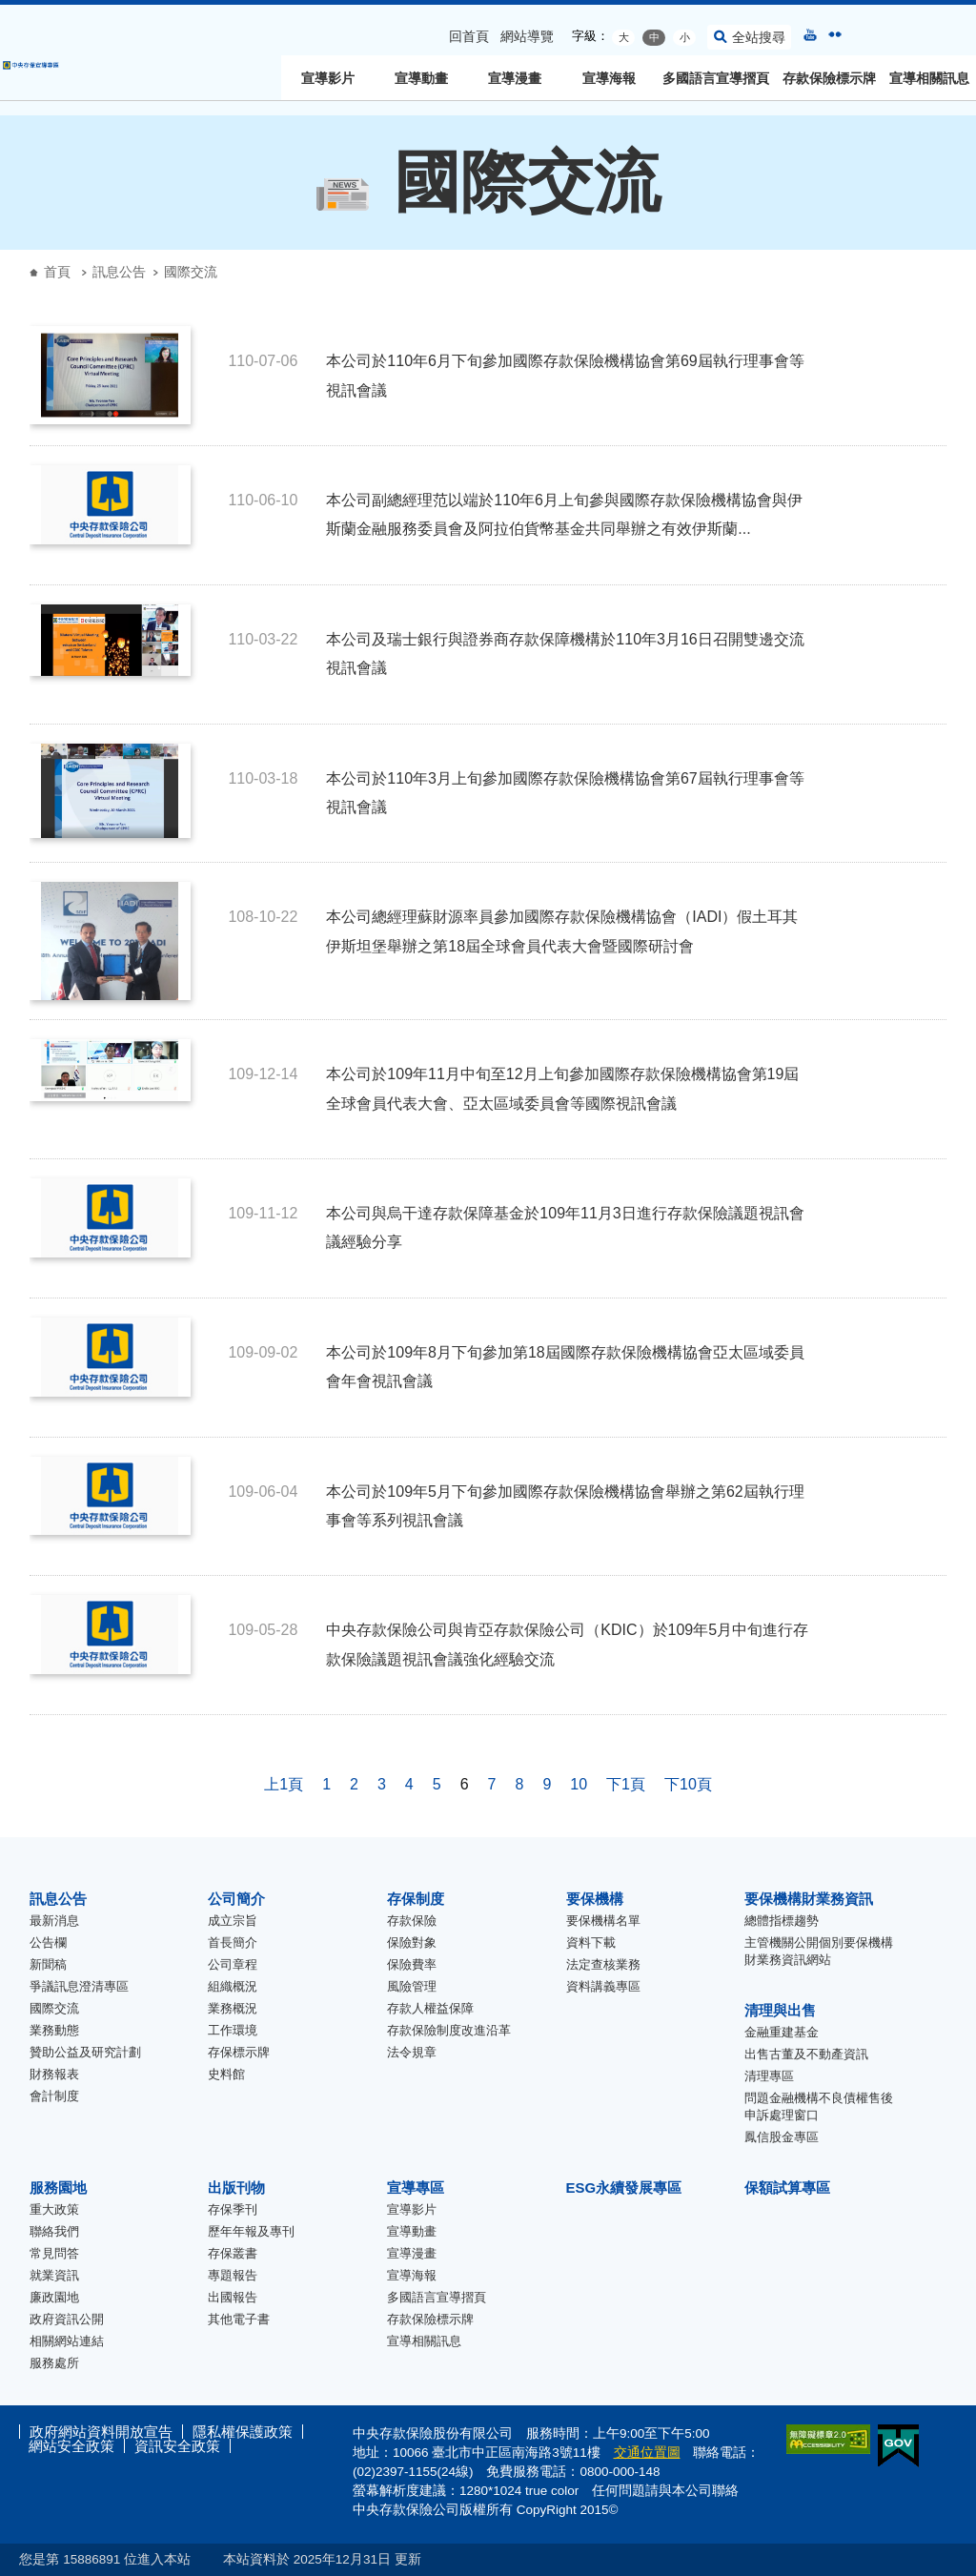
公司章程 (232, 1964)
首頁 (57, 271)
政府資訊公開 (67, 2319)
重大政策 (54, 2209)
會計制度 (54, 2096)
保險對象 (412, 1942)
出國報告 (232, 2297)
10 (578, 1784)
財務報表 (54, 2074)
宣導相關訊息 (929, 78)
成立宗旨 (232, 1920)
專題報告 (232, 2275)
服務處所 (54, 2363)
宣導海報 (609, 78)
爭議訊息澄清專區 (79, 1986)
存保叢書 (232, 2253)
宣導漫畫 (514, 78)
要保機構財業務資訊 (808, 1899)
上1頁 (283, 1784)
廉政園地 (54, 2297)
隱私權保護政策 (243, 2431)
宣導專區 (415, 2187)
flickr (835, 34)
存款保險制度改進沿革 (449, 2030)
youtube (810, 34)
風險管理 (412, 1986)
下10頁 (688, 1784)
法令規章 (412, 2052)
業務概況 (232, 2008)
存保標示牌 (239, 2052)
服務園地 (58, 2187)
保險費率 (412, 1964)
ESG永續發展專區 (624, 2187)
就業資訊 (54, 2275)
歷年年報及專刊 (251, 2231)
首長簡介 (232, 1942)
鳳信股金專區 (781, 2137)
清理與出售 (780, 2010)
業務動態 (54, 2030)
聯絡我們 (54, 2231)
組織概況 (232, 1986)
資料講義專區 (603, 1986)
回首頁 (469, 36)
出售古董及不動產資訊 (806, 2054)
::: (6, 12)
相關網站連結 (67, 2341)
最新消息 (54, 1920)
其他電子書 (239, 2319)
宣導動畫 (421, 78)
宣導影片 (328, 78)
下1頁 (625, 1784)
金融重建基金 (781, 2032)
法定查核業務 (603, 1964)
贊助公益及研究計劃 (85, 2052)
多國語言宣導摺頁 (715, 78)
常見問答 (54, 2253)
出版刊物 (236, 2187)
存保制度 (415, 1899)
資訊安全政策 (177, 2446)
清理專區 (769, 2076)
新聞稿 (48, 1964)
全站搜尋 (758, 37)
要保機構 (594, 1899)
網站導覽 (527, 36)
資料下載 (591, 1942)
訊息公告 (119, 271)
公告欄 (48, 1942)
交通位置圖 (647, 2452)
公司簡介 (236, 1899)
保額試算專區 (787, 2187)
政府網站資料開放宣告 (101, 2431)
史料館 (226, 2074)
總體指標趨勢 (781, 1920)
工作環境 (232, 2030)
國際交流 (54, 2008)
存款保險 (412, 1920)
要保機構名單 (603, 1920)
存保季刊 (232, 2209)
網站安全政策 (71, 2446)
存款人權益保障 (430, 2008)
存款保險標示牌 (829, 78)
